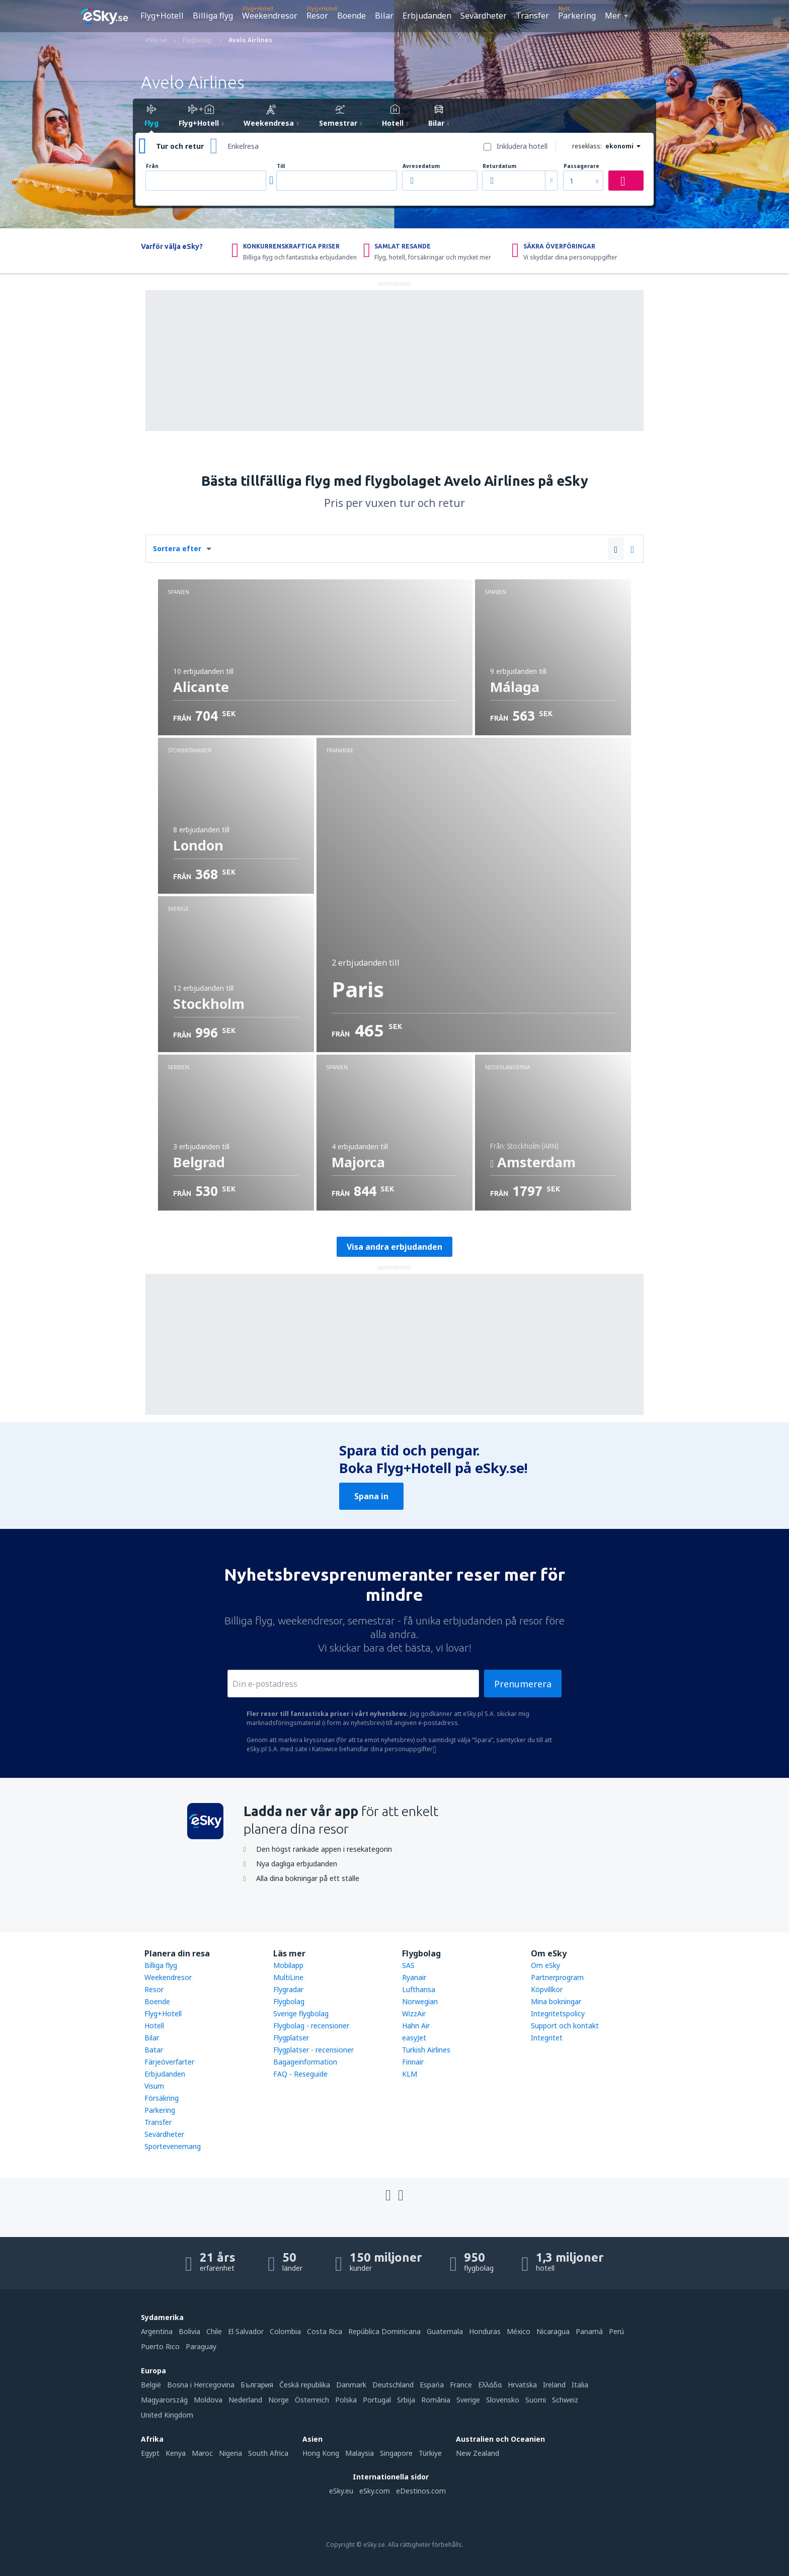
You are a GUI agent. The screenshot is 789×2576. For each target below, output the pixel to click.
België (151, 2384)
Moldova (208, 2400)
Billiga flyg (213, 15)
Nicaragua (553, 2331)
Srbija (406, 2400)
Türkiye (430, 2453)
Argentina (157, 2331)
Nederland (245, 2400)
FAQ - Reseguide (300, 2074)
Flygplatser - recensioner (313, 2049)
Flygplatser (291, 2037)
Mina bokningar (556, 2001)
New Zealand (477, 2453)
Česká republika (304, 2384)
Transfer (532, 15)
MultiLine (288, 1977)
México (518, 2331)
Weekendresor (269, 15)
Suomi (535, 2400)
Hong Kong (320, 2453)
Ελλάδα (490, 2384)
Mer (612, 15)
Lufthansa (418, 1989)
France (461, 2384)
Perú (616, 2331)
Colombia (285, 2331)
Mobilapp (288, 1965)
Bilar (384, 15)
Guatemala (445, 2331)
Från (152, 166)
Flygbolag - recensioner (311, 2025)
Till (281, 166)
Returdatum (499, 166)
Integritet (547, 2037)
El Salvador (246, 2331)
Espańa (432, 2384)
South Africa (268, 2453)
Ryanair (414, 1977)
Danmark (351, 2384)
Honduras (485, 2331)
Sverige (468, 2400)
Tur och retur (180, 146)
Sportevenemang (172, 2146)
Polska (346, 2400)
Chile (214, 2331)
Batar (153, 2049)
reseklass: (587, 146)
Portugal (377, 2400)
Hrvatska (522, 2384)
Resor (317, 15)
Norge (278, 2400)
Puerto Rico (160, 2346)
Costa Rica (324, 2331)
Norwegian (420, 2001)
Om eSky (545, 1965)
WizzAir (414, 2013)
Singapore (396, 2453)
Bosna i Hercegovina (200, 2384)
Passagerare (581, 166)
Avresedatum (421, 166)
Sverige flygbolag (301, 2013)
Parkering (577, 15)
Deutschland (393, 2384)
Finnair (413, 2062)
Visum (154, 2086)
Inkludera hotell (522, 146)
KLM (409, 2074)
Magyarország (164, 2400)
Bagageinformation (305, 2062)
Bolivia (189, 2331)
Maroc (202, 2453)
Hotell (154, 2025)
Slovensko (502, 2400)
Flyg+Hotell (162, 15)
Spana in (371, 1496)
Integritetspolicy (558, 2013)
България (257, 2384)
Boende (351, 15)
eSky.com (374, 2491)
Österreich (312, 2400)
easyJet (414, 2037)
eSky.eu (341, 2491)
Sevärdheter (483, 15)
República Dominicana (384, 2331)
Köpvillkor (547, 1989)
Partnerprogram (557, 1977)
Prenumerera (522, 1684)
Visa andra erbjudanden (394, 1246)
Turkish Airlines (426, 2049)
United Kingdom (167, 2415)
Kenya (176, 2453)
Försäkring (161, 2098)
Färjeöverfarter (169, 2062)
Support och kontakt (565, 2025)
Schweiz (565, 2400)
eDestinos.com (421, 2491)
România (435, 2400)
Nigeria (230, 2453)
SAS (408, 1965)
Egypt (150, 2453)
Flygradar (288, 1989)
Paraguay (201, 2346)
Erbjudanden (427, 15)
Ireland (554, 2384)
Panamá (589, 2331)
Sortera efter (177, 548)
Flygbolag (288, 2001)
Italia (580, 2384)
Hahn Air (416, 2025)
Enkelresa (243, 146)
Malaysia (359, 2453)
